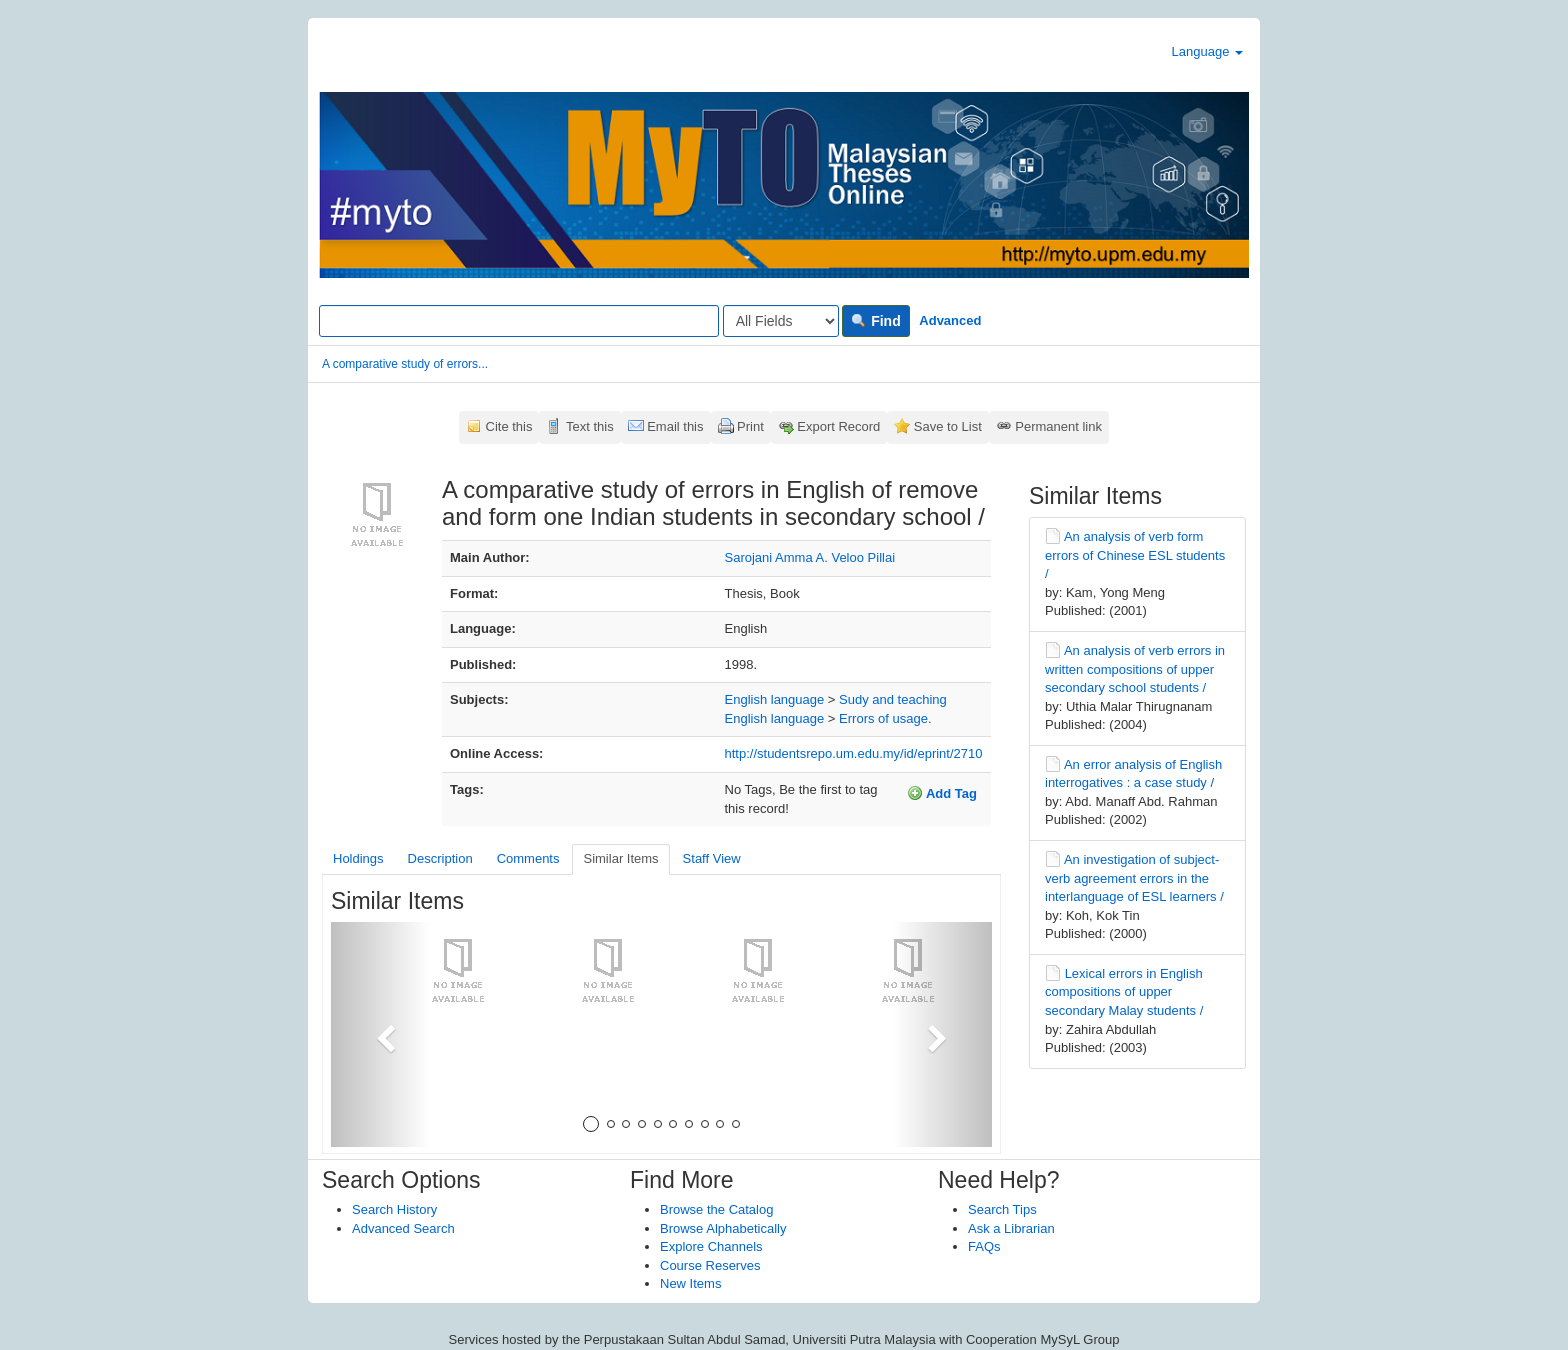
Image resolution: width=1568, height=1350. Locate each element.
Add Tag (942, 793)
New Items (690, 1283)
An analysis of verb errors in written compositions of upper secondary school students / (1135, 669)
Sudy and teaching (893, 699)
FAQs (984, 1246)
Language (1207, 51)
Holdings (358, 858)
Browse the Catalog (716, 1209)
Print (750, 426)
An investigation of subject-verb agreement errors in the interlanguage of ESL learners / (1134, 878)
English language (775, 699)
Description (440, 858)
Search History (394, 1209)
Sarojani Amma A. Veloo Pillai (810, 557)
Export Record (838, 426)
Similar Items (620, 858)
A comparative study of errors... (405, 364)
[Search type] (781, 321)
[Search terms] (519, 321)
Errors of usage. (885, 718)
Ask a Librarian (1011, 1228)
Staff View (712, 858)
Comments (528, 858)
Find (875, 321)
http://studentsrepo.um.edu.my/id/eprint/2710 (854, 753)
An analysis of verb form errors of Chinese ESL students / (1135, 555)
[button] (380, 1034)
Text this (590, 426)
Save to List (948, 426)
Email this (675, 426)
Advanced (950, 320)
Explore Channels (711, 1246)
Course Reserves (710, 1265)
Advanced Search (403, 1228)
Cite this (509, 426)
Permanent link (1058, 426)
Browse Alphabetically (723, 1228)
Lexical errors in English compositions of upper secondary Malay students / (1124, 992)
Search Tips (1002, 1209)
